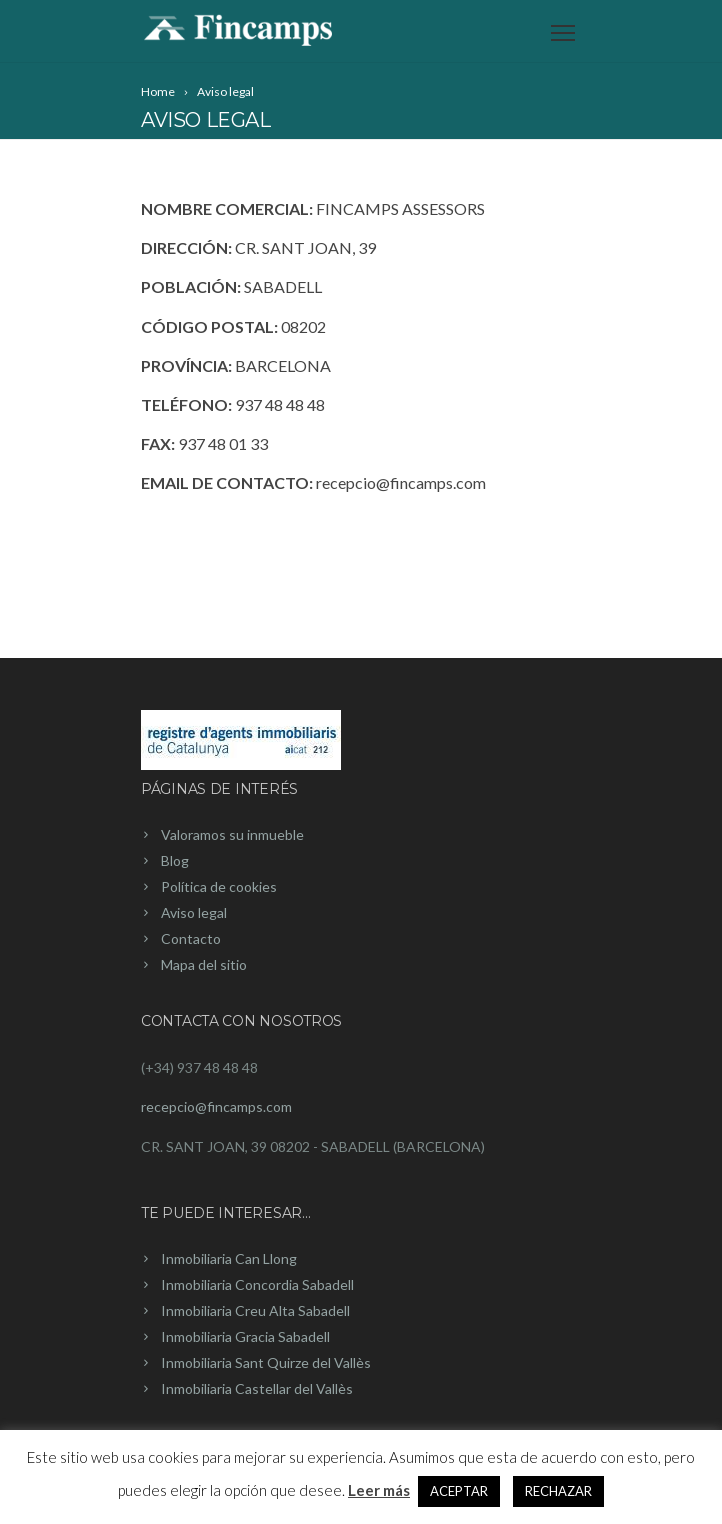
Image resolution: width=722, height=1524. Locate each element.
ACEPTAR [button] (459, 1491)
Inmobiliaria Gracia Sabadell (245, 1336)
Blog (175, 860)
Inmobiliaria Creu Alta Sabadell (255, 1310)
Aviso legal (194, 912)
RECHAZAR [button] (558, 1491)
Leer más (379, 1490)
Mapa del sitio (204, 964)
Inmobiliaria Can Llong (229, 1258)
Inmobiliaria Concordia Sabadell (257, 1284)
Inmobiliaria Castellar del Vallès (257, 1388)
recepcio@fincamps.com (216, 1106)
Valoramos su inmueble (232, 834)
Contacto (191, 938)
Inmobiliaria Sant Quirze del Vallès (266, 1362)
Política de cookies (219, 886)
